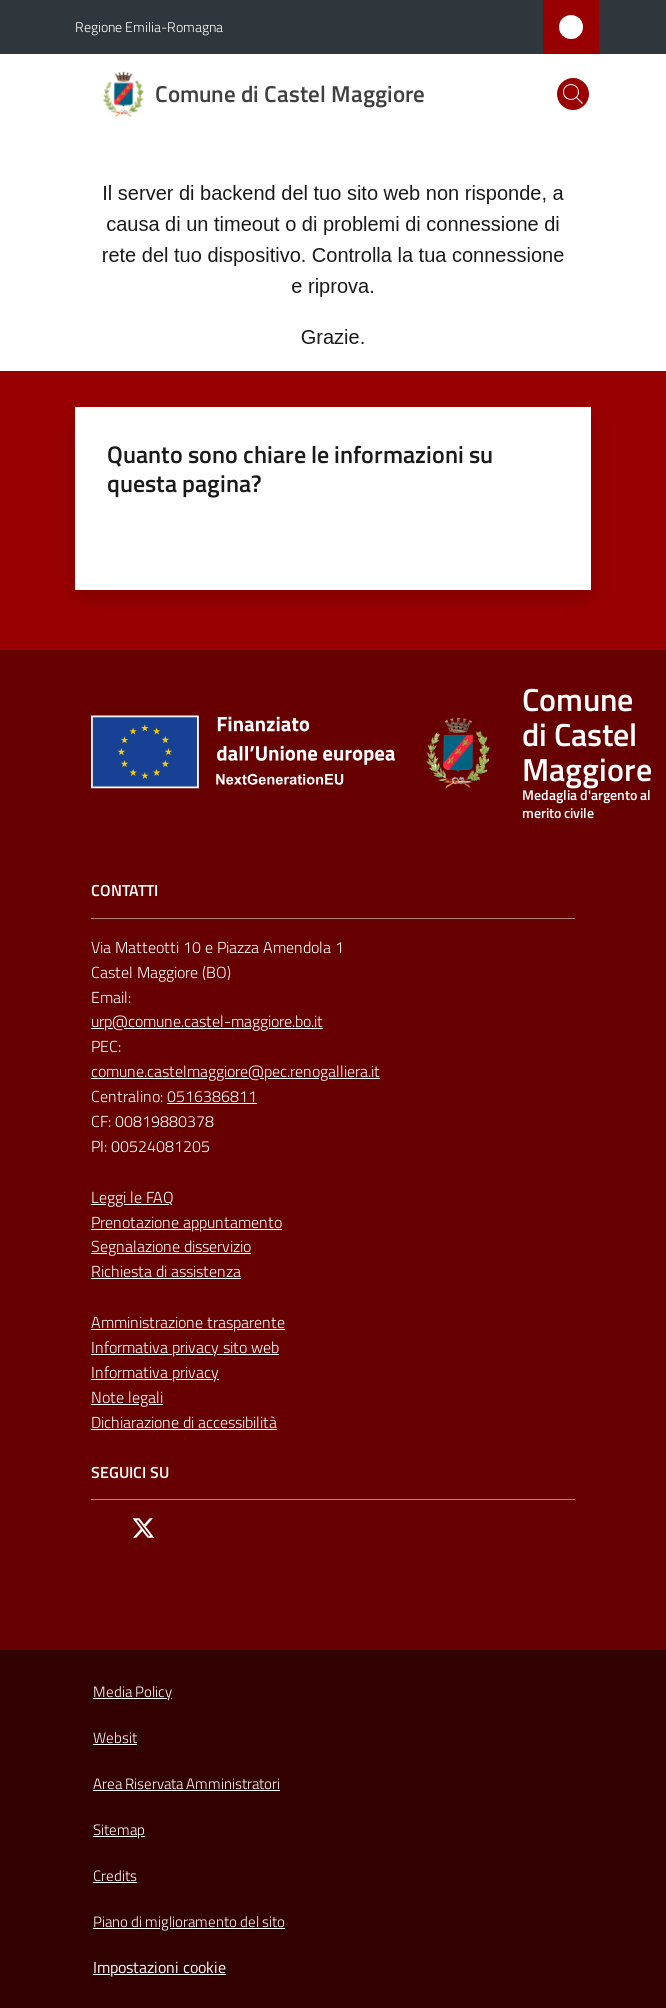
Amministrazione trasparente (188, 1322)
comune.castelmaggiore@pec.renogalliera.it (235, 1071)
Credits (115, 1875)
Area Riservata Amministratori (186, 1783)
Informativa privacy (155, 1372)
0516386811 (212, 1096)
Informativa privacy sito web (185, 1347)
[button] (573, 94)
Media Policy (132, 1691)
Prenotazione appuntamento (186, 1222)
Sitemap (119, 1829)
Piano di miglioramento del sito (189, 1921)
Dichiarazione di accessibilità (184, 1422)
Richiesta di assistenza (166, 1271)
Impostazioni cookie (159, 1967)
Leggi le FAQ (132, 1197)
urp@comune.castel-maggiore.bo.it (207, 1021)
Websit (115, 1737)
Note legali (127, 1397)
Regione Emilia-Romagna (149, 26)
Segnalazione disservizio (171, 1246)
